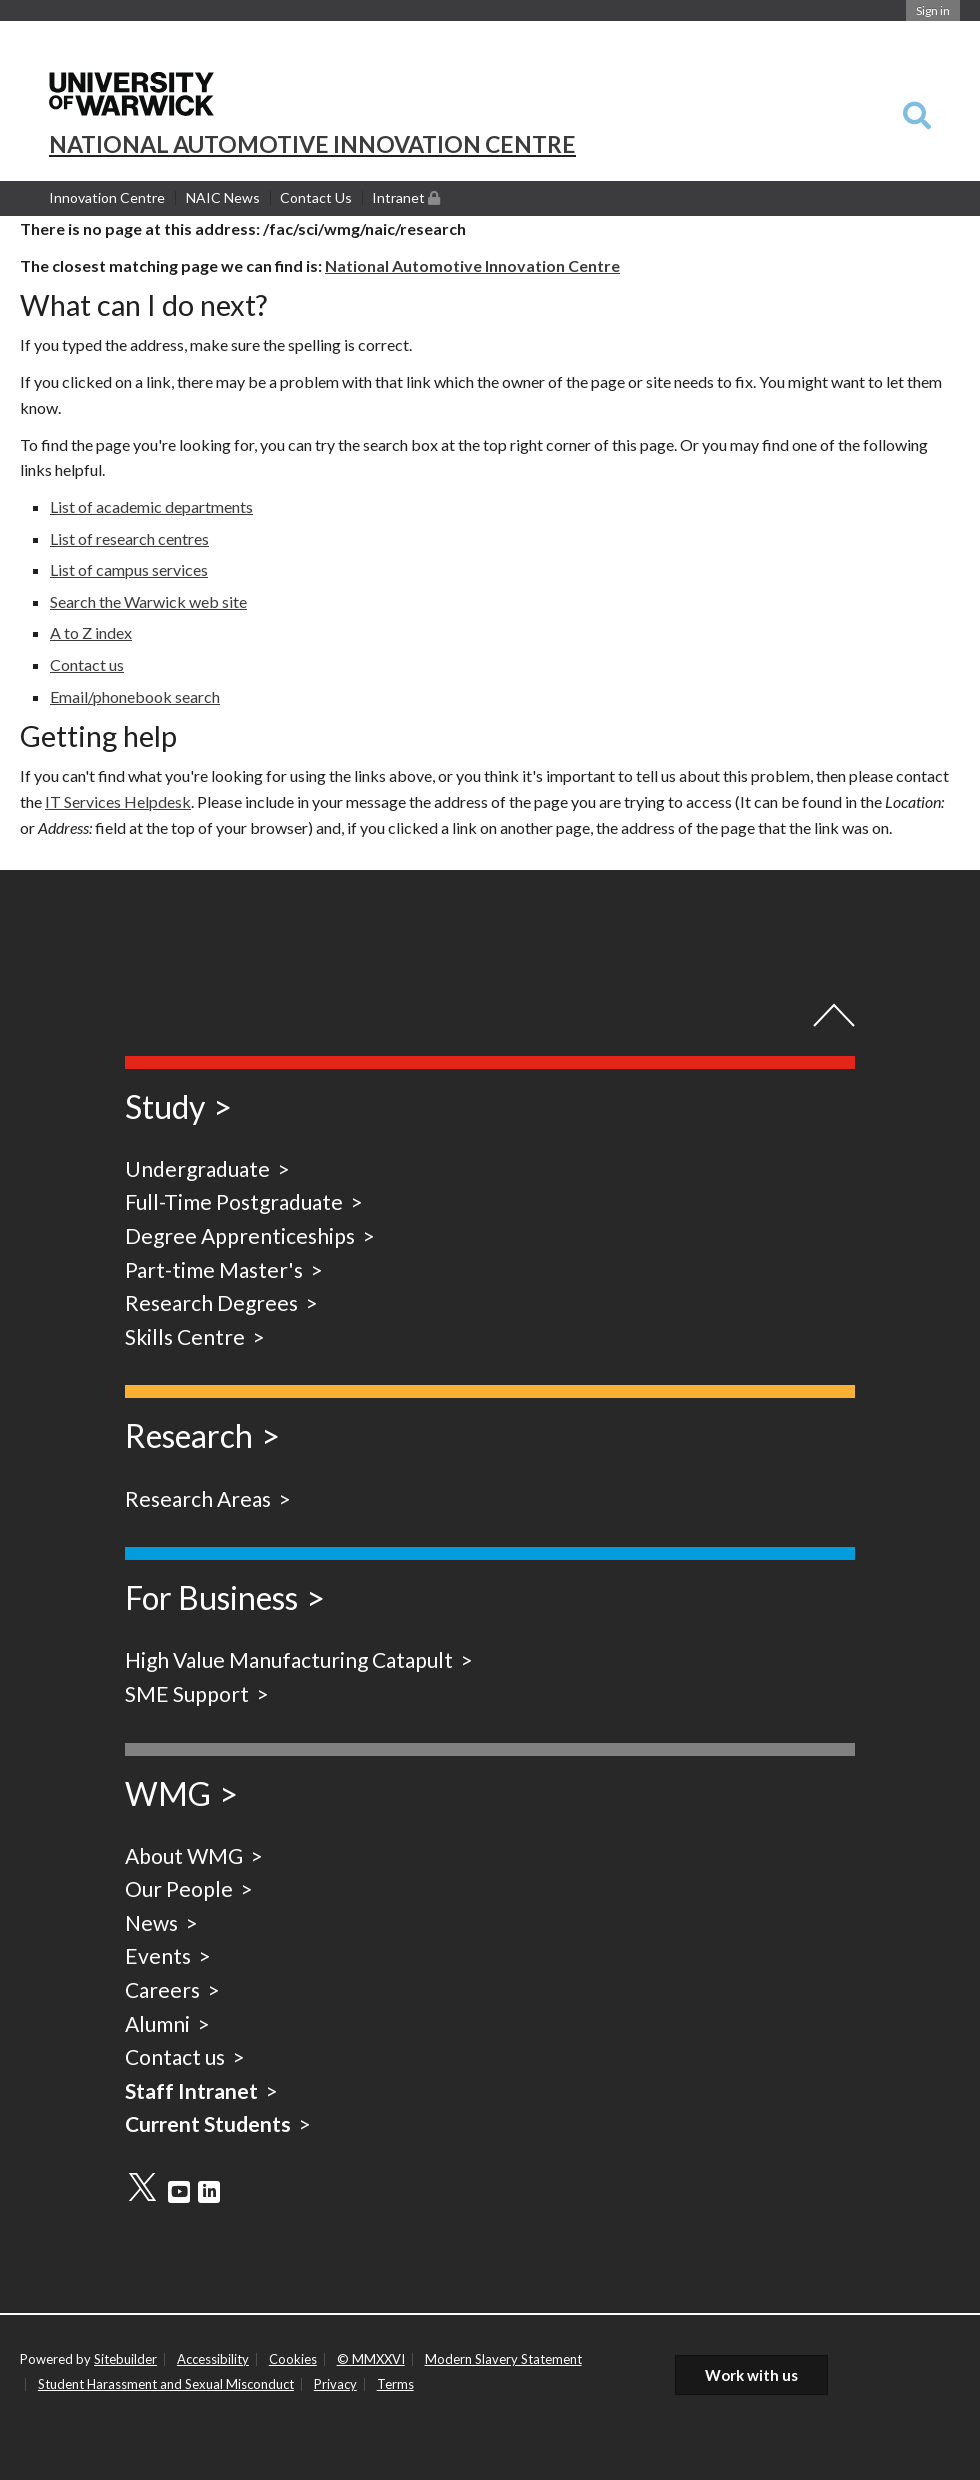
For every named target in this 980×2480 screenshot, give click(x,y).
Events (158, 1955)
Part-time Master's (214, 1269)
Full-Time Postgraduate (234, 1201)
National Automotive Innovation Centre (472, 265)
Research (189, 1435)
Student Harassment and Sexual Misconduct (166, 2384)
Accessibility (213, 2359)
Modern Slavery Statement (503, 2359)
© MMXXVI (371, 2359)
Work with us (751, 2375)
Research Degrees (211, 1302)
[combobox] (917, 117)
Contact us (87, 664)
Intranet (406, 196)
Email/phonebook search (135, 696)
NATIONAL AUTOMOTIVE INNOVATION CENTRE (312, 144)
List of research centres (129, 538)
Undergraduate (197, 1168)
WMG (168, 1793)
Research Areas (198, 1498)
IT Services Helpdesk (118, 801)
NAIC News (223, 197)
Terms (395, 2384)
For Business (211, 1597)
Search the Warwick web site (148, 601)
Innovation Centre (107, 197)
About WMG (184, 1855)
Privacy (335, 2384)
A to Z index (91, 632)
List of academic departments (151, 506)
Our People (179, 1888)
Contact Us (316, 197)
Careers (162, 1989)
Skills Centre (185, 1336)
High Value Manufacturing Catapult (289, 1659)
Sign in (933, 10)
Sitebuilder (125, 2359)
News (151, 1922)
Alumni (157, 2023)
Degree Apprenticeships (240, 1235)
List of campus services (129, 569)
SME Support (187, 1693)
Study (165, 1106)
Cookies (293, 2359)
